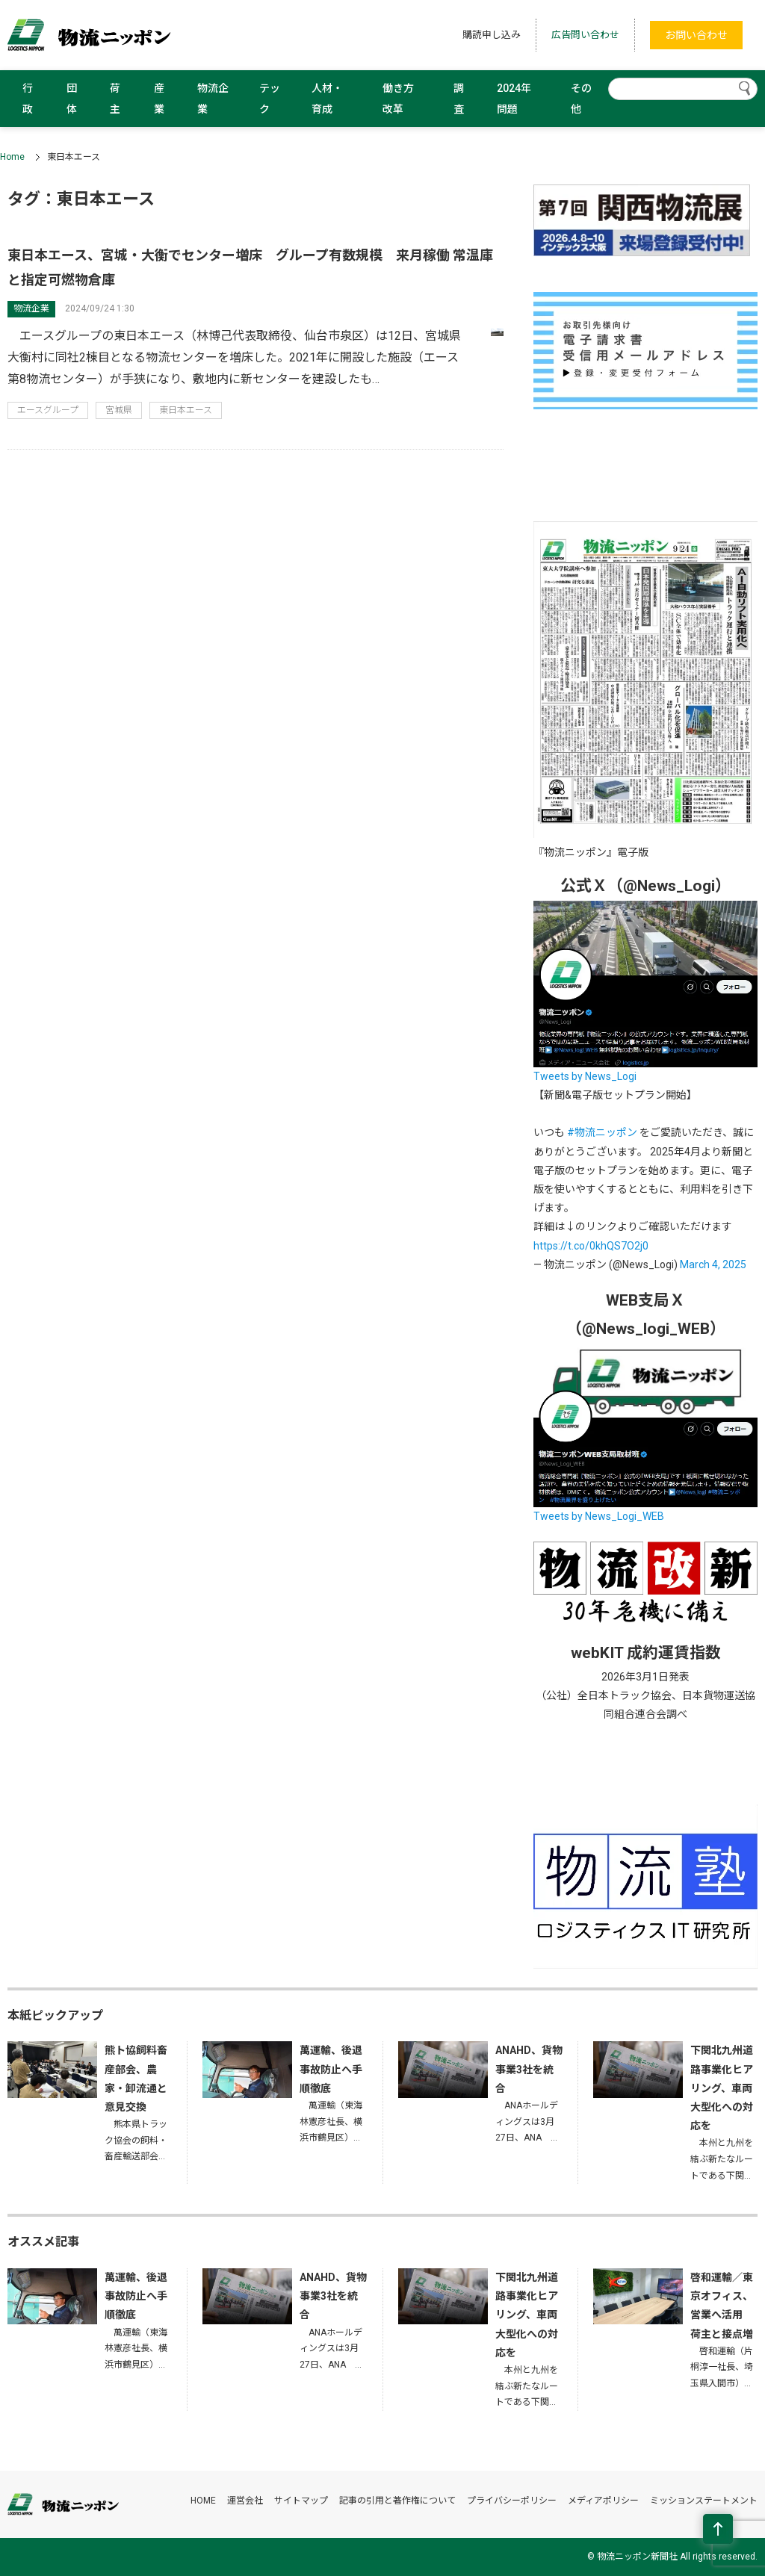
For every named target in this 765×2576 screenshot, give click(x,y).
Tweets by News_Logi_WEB (598, 1516)
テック (269, 98)
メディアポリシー (603, 2500)
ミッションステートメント (704, 2500)
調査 (458, 98)
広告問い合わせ (585, 34)
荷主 (115, 98)
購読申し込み (491, 34)
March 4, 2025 (713, 1264)
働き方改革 (398, 98)
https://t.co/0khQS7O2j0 (590, 1246)
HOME (203, 2500)
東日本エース (185, 410)
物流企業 (213, 98)
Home (12, 157)
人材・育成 (327, 98)
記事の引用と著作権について (397, 2500)
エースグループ (47, 410)
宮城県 (118, 410)
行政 (27, 98)
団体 (71, 98)
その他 (581, 98)
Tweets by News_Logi (585, 1076)
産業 (159, 98)
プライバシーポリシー (512, 2500)
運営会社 (245, 2500)
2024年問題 (514, 98)
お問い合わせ (696, 35)
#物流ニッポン (602, 1132)
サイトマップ (301, 2500)
